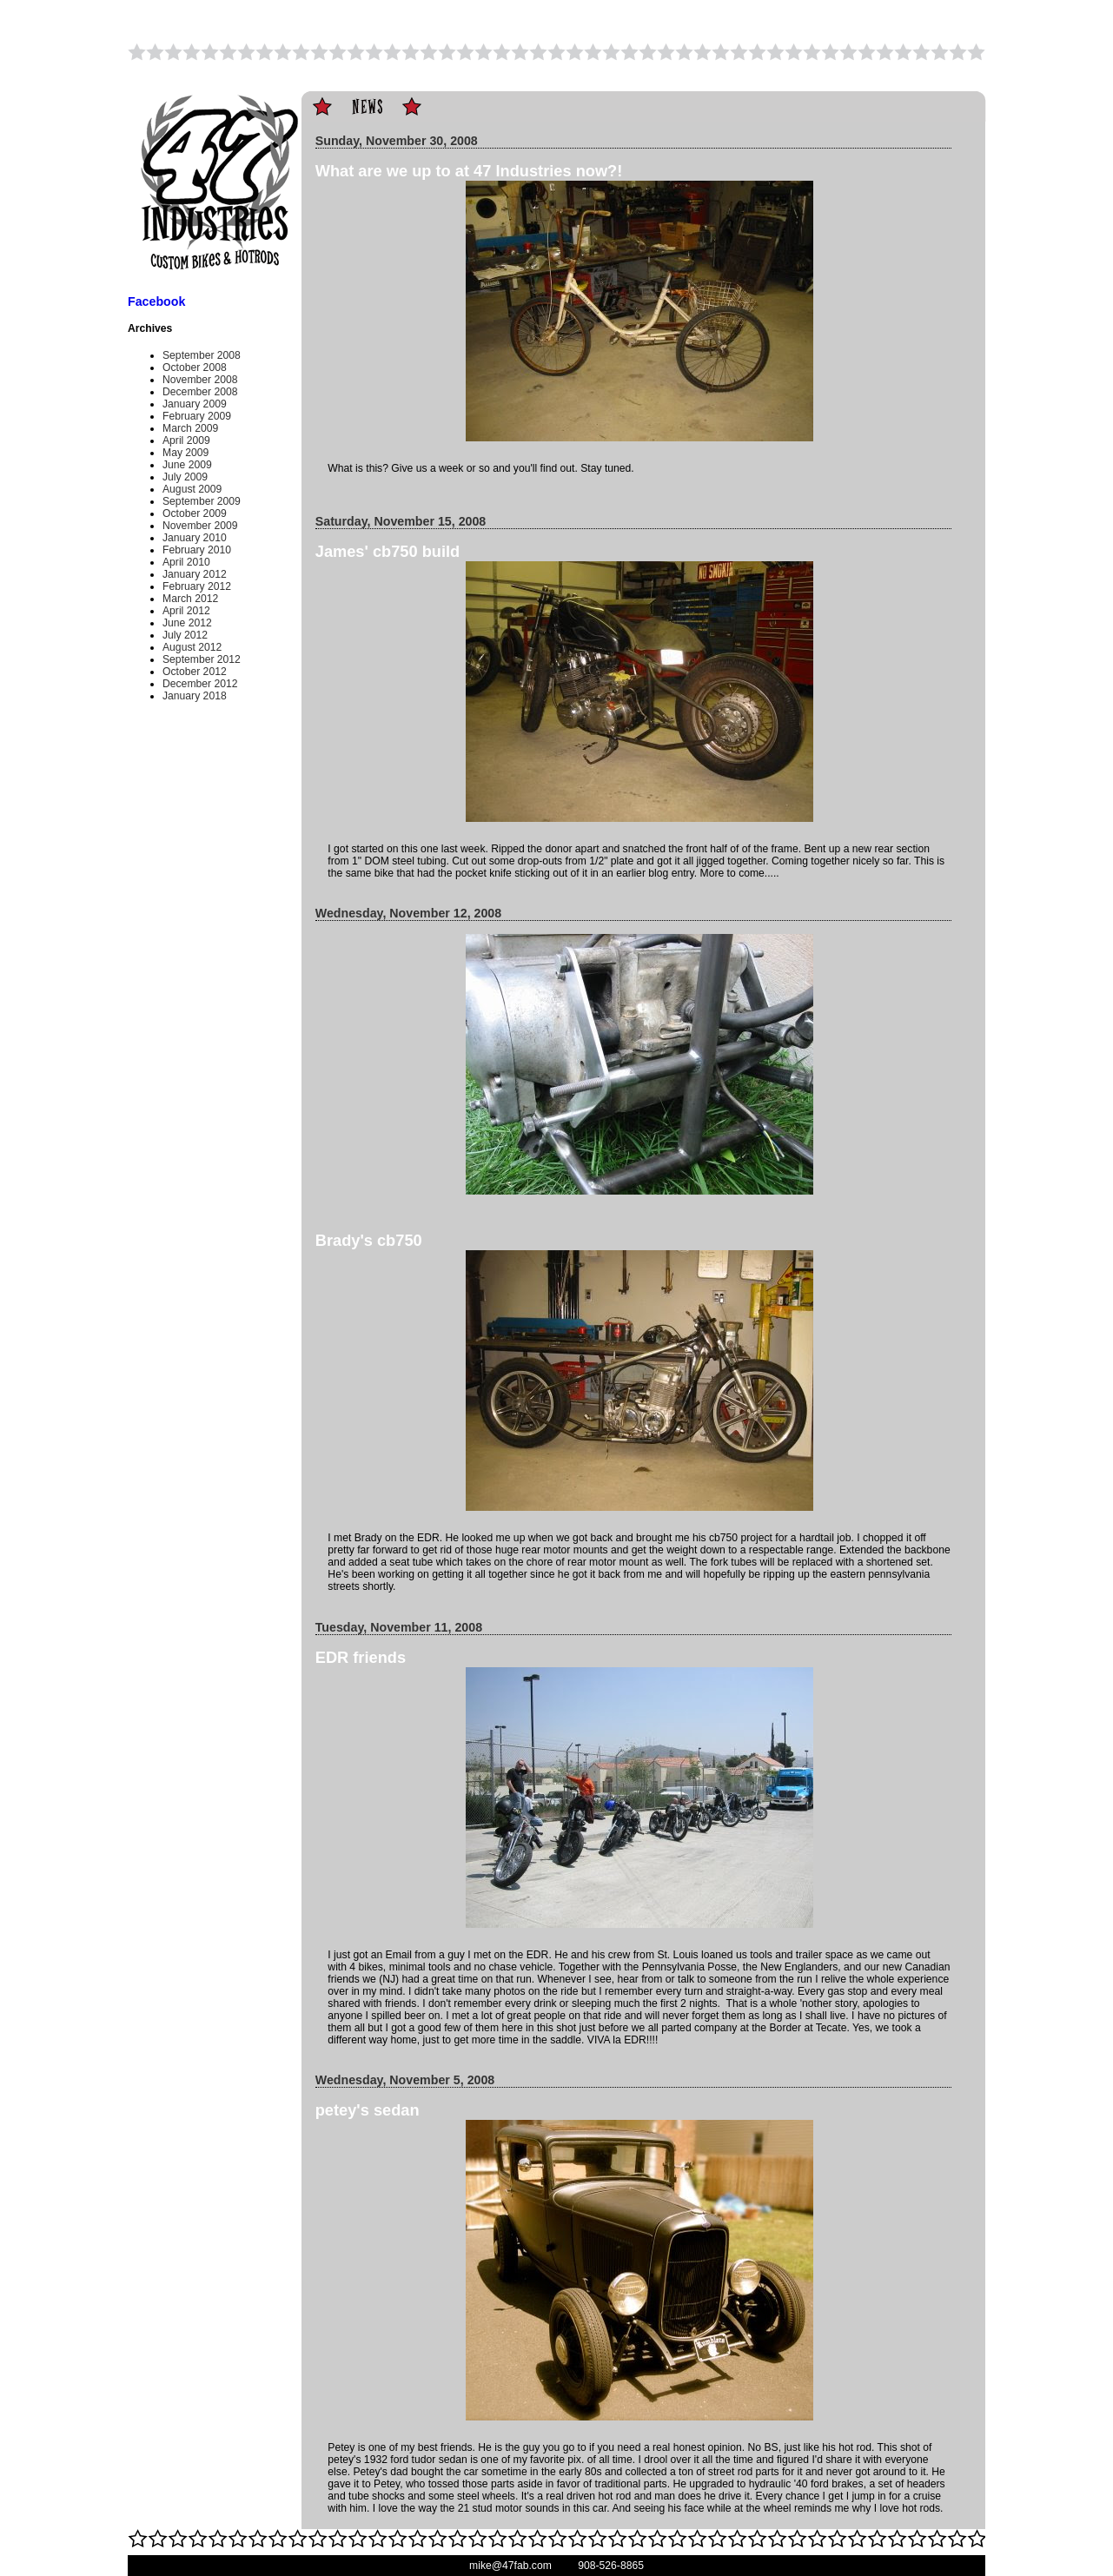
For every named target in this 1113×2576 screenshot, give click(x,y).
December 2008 (200, 392)
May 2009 (185, 453)
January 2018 (194, 696)
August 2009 (192, 489)
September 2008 (201, 355)
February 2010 (196, 550)
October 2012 (194, 672)
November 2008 (200, 380)
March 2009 (190, 428)
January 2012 (194, 574)
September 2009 (201, 501)
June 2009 (187, 465)
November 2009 (200, 526)
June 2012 (187, 623)
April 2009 (186, 440)
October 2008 (194, 367)
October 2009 (194, 513)
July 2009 (185, 477)
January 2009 (194, 404)
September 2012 (201, 659)
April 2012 (186, 611)
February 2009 (196, 416)
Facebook (156, 301)
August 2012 (192, 647)
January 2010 (194, 538)
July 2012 (185, 635)
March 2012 (190, 599)
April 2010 (186, 562)
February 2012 (196, 586)
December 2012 (200, 684)
